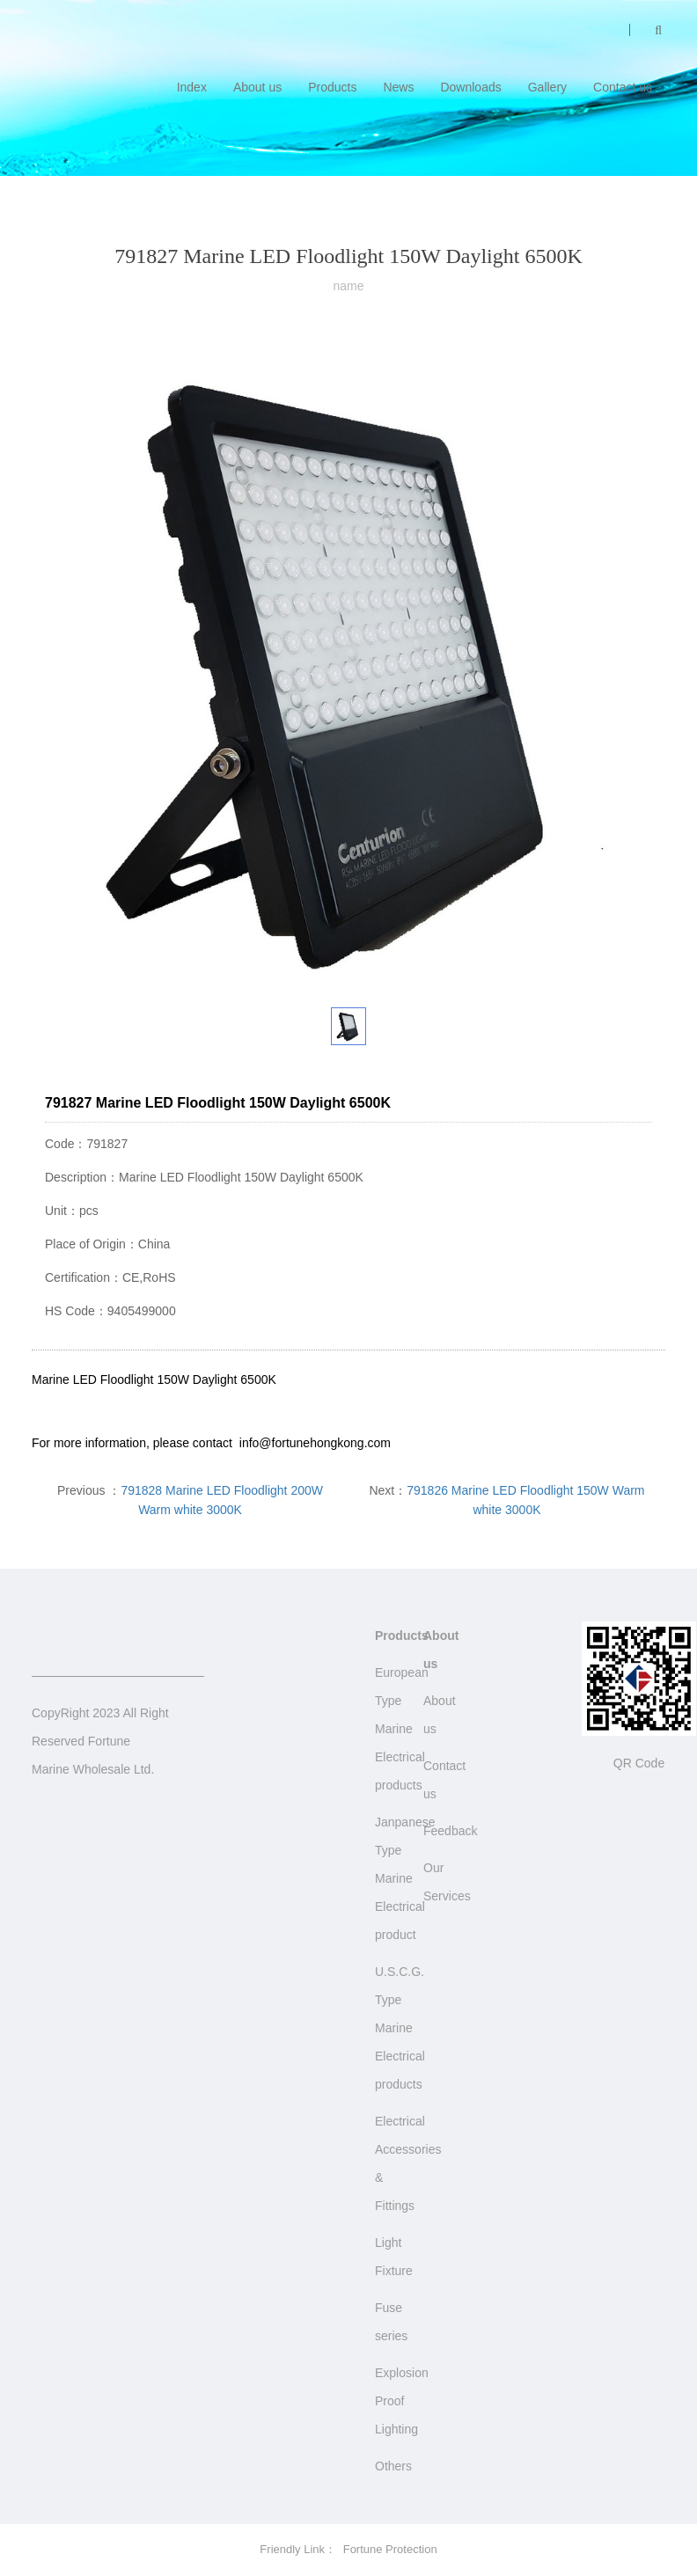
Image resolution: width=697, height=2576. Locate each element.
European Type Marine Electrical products (402, 1728)
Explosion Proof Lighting (402, 2401)
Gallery (547, 87)
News (398, 87)
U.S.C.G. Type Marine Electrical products (400, 2028)
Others (393, 2466)
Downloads (470, 87)
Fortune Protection (390, 2549)
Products (332, 87)
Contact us (622, 87)
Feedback (450, 1831)
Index (192, 87)
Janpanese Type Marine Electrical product (405, 1878)
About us (257, 87)
